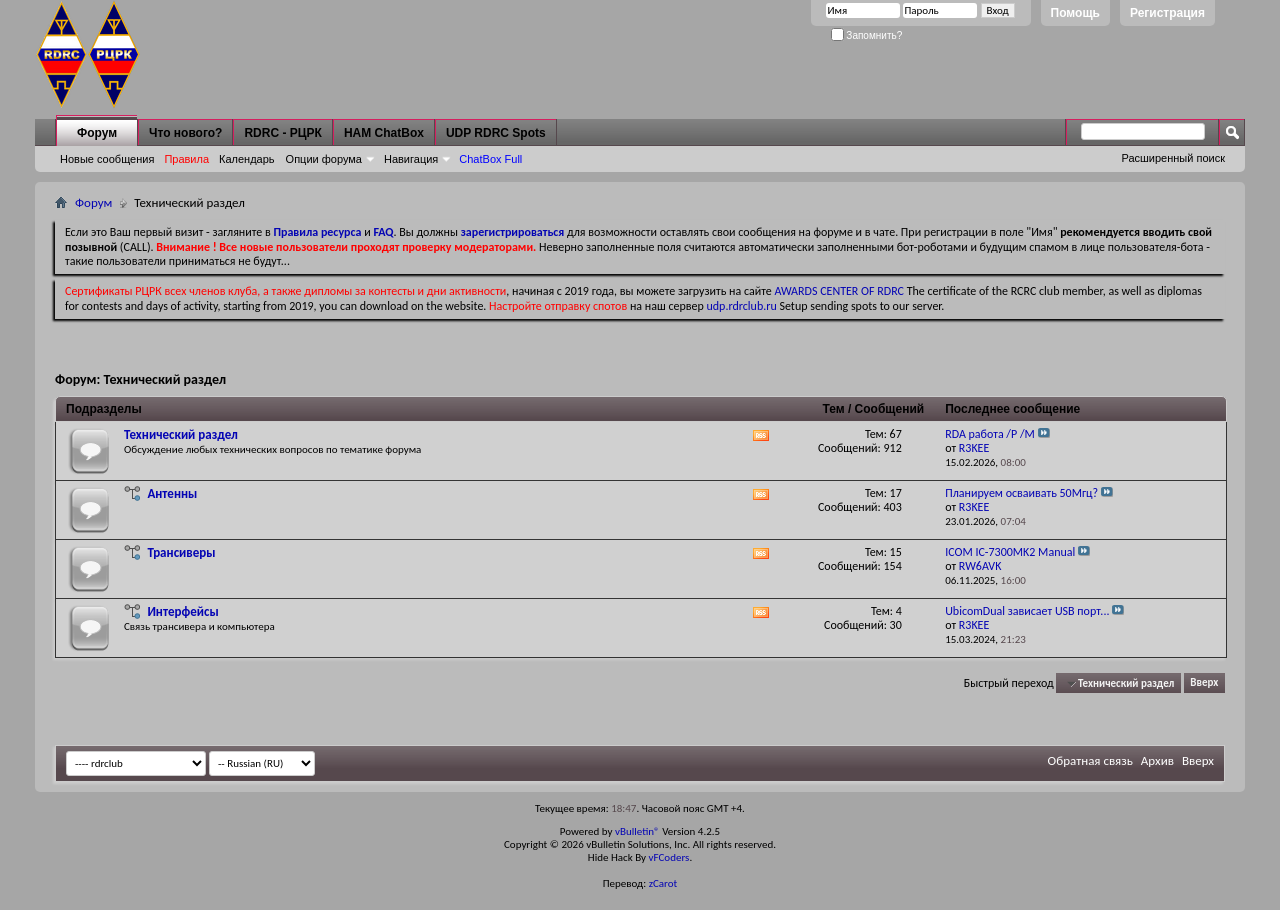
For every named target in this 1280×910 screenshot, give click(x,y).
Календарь (247, 159)
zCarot (663, 883)
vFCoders (669, 857)
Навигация (411, 159)
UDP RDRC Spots (496, 133)
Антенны (172, 493)
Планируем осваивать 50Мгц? (1021, 493)
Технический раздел (181, 434)
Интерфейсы (182, 611)
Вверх (1204, 683)
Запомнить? (867, 35)
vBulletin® (637, 831)
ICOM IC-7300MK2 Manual (1010, 552)
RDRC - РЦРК (282, 133)
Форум (97, 133)
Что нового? (185, 133)
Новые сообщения (107, 159)
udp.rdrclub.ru (742, 306)
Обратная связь (1090, 760)
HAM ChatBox (384, 133)
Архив (1157, 760)
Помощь (1075, 13)
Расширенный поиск (1173, 158)
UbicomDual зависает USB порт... (1027, 611)
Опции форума (324, 159)
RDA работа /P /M (990, 434)
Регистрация (1167, 13)
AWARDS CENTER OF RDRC (839, 291)
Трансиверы (181, 552)
